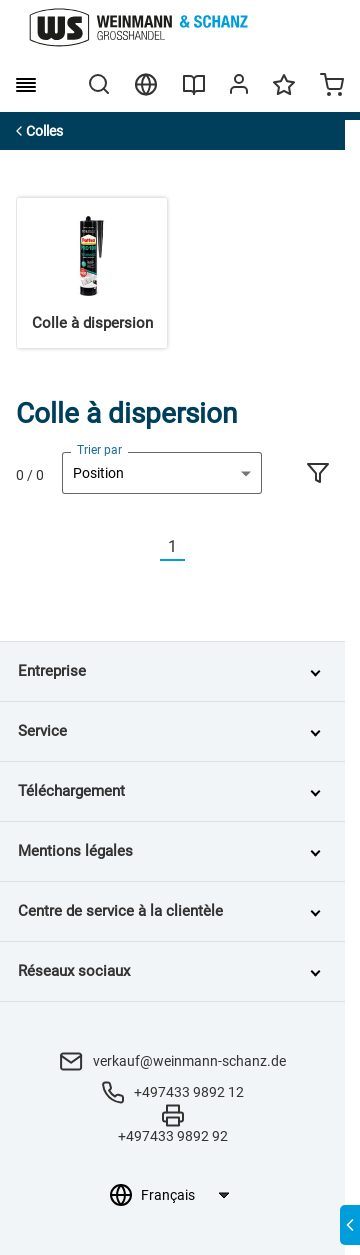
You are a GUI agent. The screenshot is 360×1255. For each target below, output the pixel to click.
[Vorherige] (148, 547)
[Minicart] (332, 87)
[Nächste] (197, 547)
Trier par (99, 450)
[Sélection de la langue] (184, 1195)
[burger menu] (26, 85)
